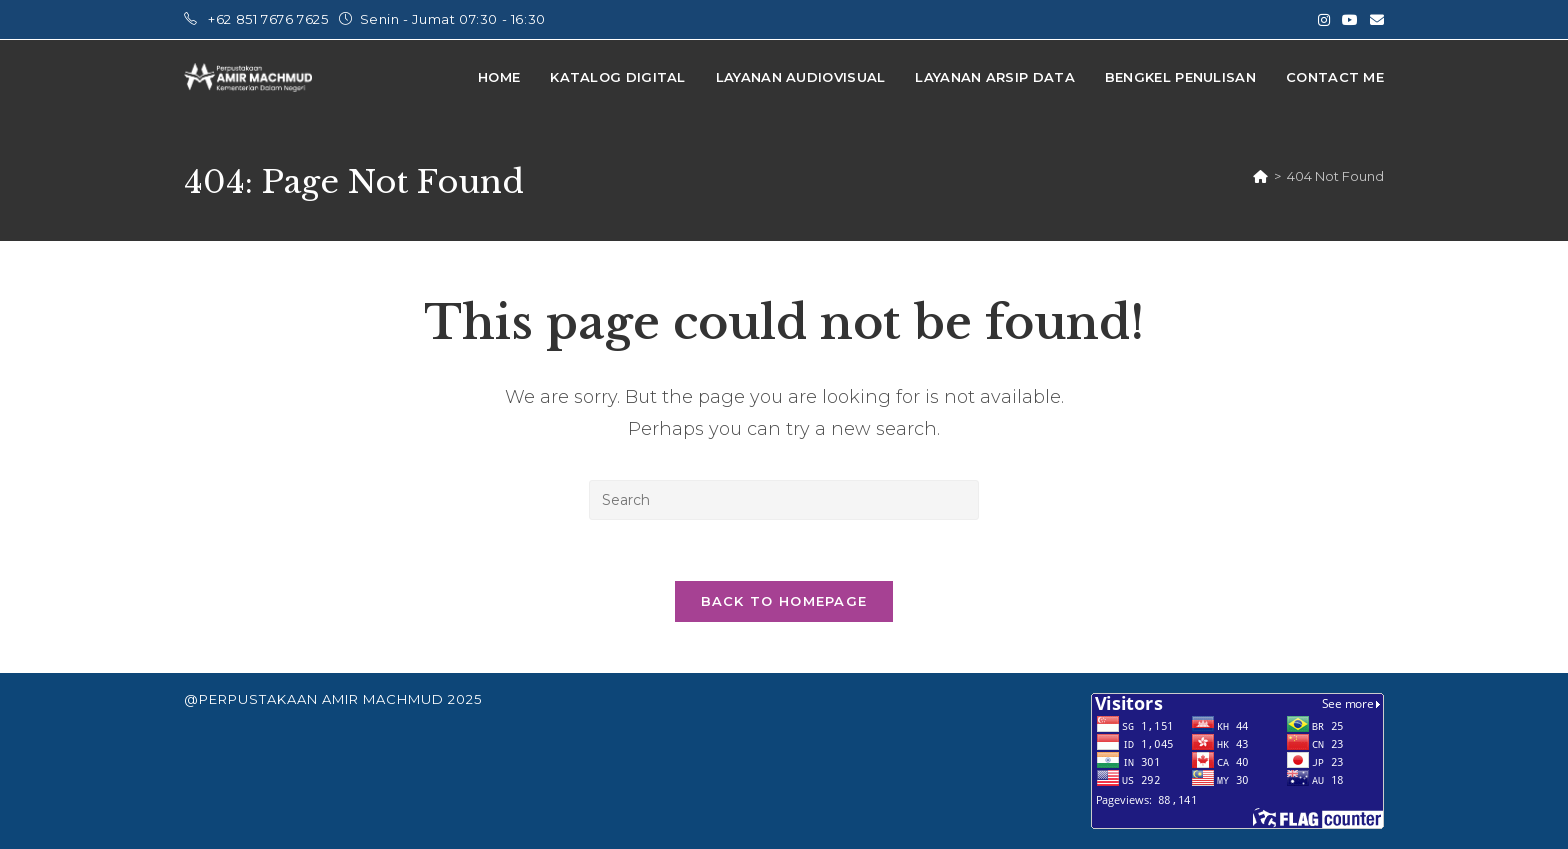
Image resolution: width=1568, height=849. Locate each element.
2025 (465, 699)
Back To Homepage (784, 601)
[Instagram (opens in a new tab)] (1324, 20)
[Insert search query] (784, 500)
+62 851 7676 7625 (270, 19)
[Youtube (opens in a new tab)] (1350, 20)
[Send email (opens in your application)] (1374, 20)
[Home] (1260, 176)
